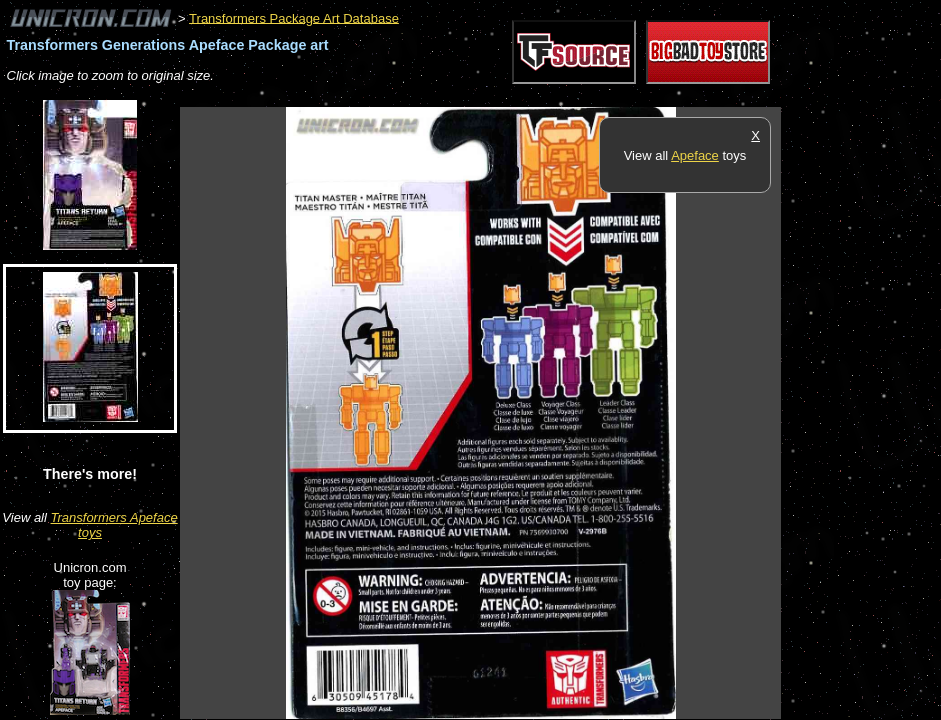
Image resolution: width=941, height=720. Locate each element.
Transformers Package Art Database (294, 17)
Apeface (695, 155)
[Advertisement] (544, 96)
